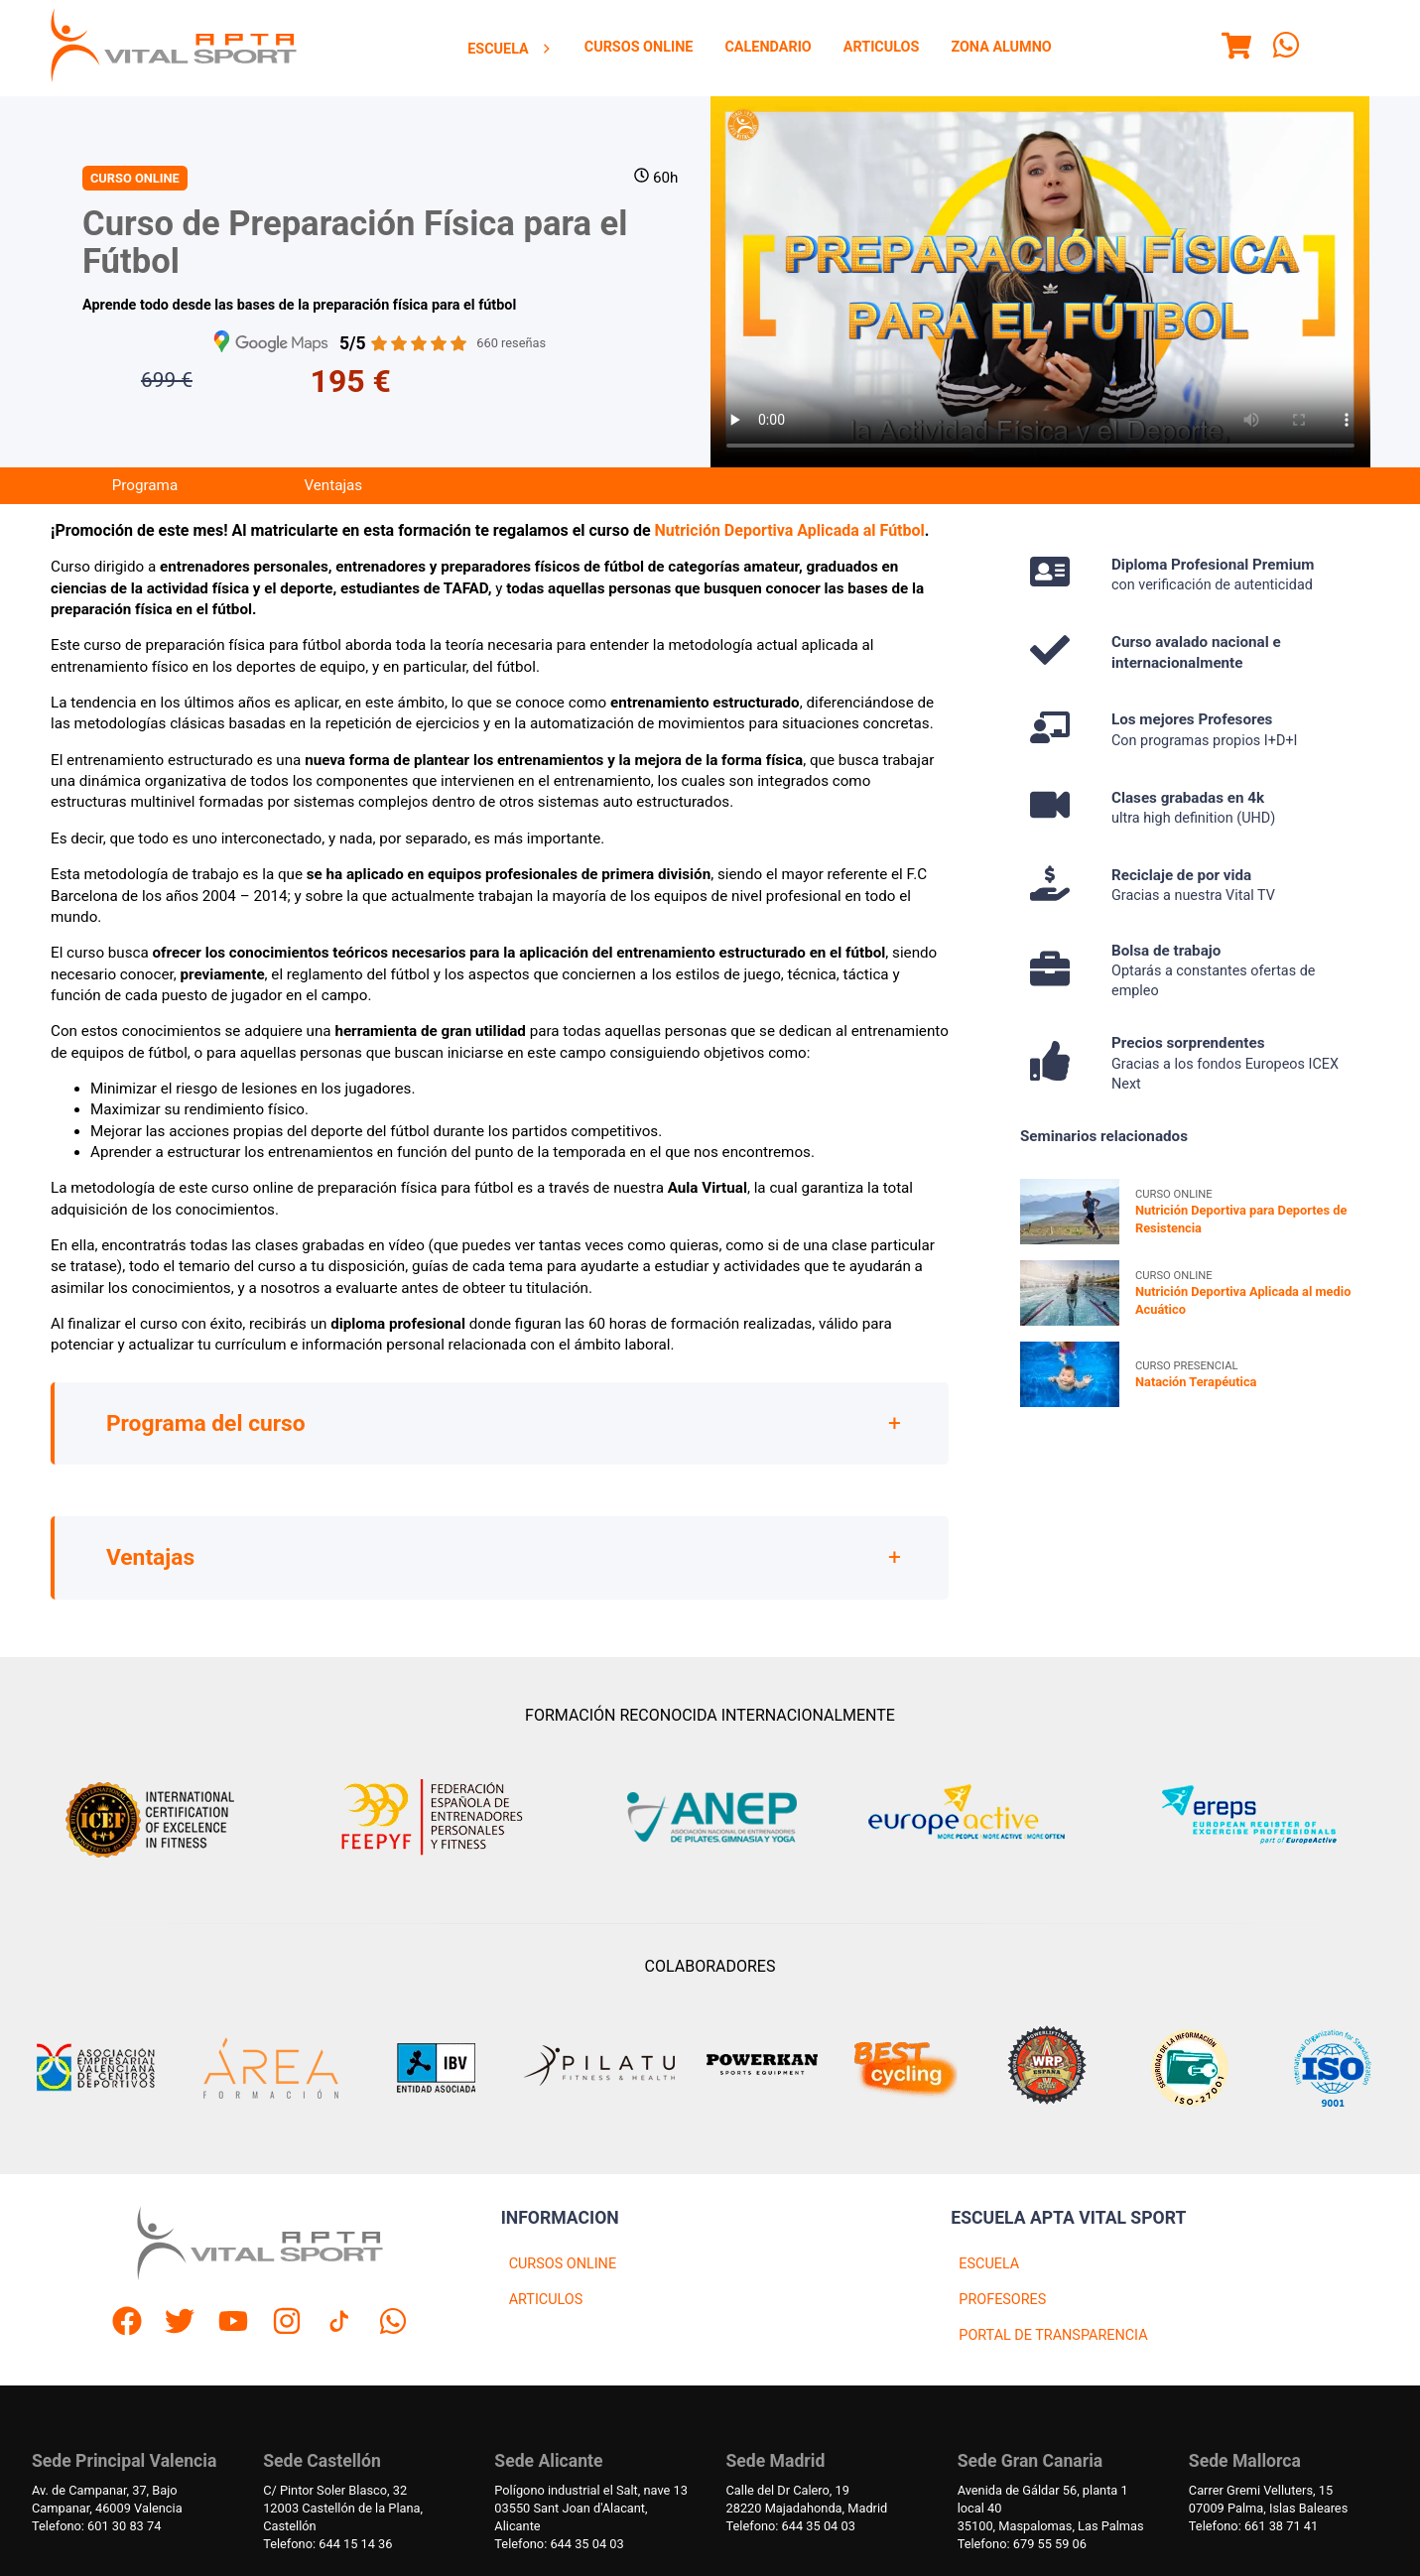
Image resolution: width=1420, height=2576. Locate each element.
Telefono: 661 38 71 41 (1253, 2525)
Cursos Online (639, 47)
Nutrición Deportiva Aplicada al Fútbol (790, 530)
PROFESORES (1002, 2299)
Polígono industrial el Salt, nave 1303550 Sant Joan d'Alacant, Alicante (591, 2508)
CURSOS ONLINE (562, 2263)
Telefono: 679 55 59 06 (1022, 2543)
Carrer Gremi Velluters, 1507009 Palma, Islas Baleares (1268, 2499)
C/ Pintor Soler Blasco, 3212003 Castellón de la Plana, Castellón (343, 2508)
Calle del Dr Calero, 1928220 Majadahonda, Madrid (807, 2499)
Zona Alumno (1001, 47)
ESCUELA (989, 2263)
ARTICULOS (546, 2299)
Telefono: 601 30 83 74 (96, 2525)
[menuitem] (510, 48)
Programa (145, 485)
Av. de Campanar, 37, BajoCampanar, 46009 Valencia (107, 2499)
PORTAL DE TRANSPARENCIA (1053, 2335)
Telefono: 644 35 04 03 (558, 2543)
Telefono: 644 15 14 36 (327, 2543)
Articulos (881, 47)
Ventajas (333, 485)
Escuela (510, 49)
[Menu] (1236, 48)
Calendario (767, 47)
